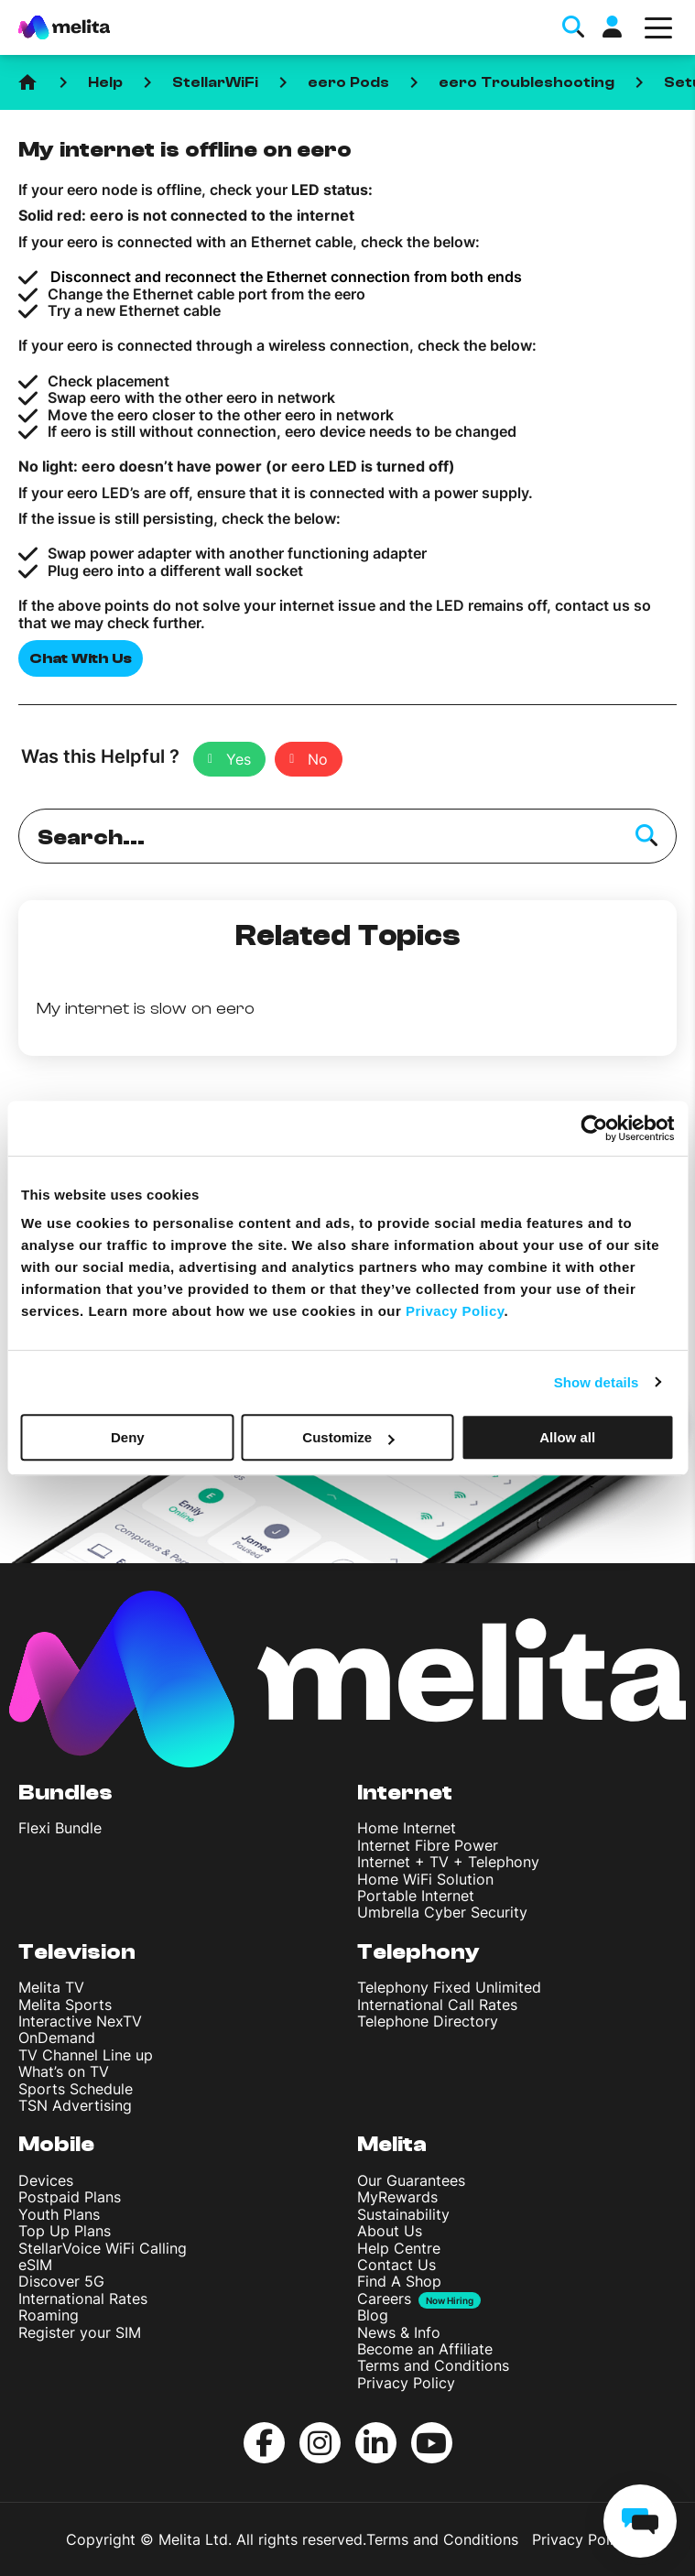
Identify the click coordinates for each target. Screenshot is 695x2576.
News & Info (398, 2332)
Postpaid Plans (69, 2197)
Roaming (48, 2315)
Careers (384, 2299)
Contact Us (396, 2264)
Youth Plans (59, 2214)
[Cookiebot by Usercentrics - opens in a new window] (594, 1128)
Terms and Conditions (433, 2365)
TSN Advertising (75, 2105)
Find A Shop (399, 2281)
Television (77, 1952)
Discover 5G (61, 2281)
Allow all (567, 1437)
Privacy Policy (406, 2383)
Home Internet (406, 1828)
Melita (392, 2144)
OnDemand (56, 2037)
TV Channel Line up (85, 2055)
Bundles (65, 1792)
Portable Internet (415, 1895)
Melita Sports (65, 2004)
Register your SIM (79, 2332)
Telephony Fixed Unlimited (449, 1987)
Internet (404, 1792)
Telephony (418, 1952)
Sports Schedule (75, 2089)
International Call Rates (437, 2004)
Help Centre (398, 2248)
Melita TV (51, 1987)
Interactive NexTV (80, 2021)
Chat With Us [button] (80, 658)
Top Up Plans (64, 2231)
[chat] (640, 2521)
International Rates (82, 2298)
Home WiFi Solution (425, 1879)
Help (105, 82)
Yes (238, 759)
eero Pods (348, 82)
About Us (389, 2231)
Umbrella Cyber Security (442, 1912)
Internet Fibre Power (427, 1845)
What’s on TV (63, 2071)
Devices (45, 2180)
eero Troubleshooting (526, 82)
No (318, 759)
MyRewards (397, 2197)
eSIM (35, 2264)
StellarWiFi (215, 82)
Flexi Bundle (60, 1828)
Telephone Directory (427, 2021)
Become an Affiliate (425, 2349)
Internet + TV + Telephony (448, 1862)
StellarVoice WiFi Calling (102, 2248)
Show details (596, 1382)
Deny (128, 1437)
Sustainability (403, 2214)
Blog (372, 2315)
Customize (348, 1437)
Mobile (56, 2144)
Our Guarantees (411, 2180)
